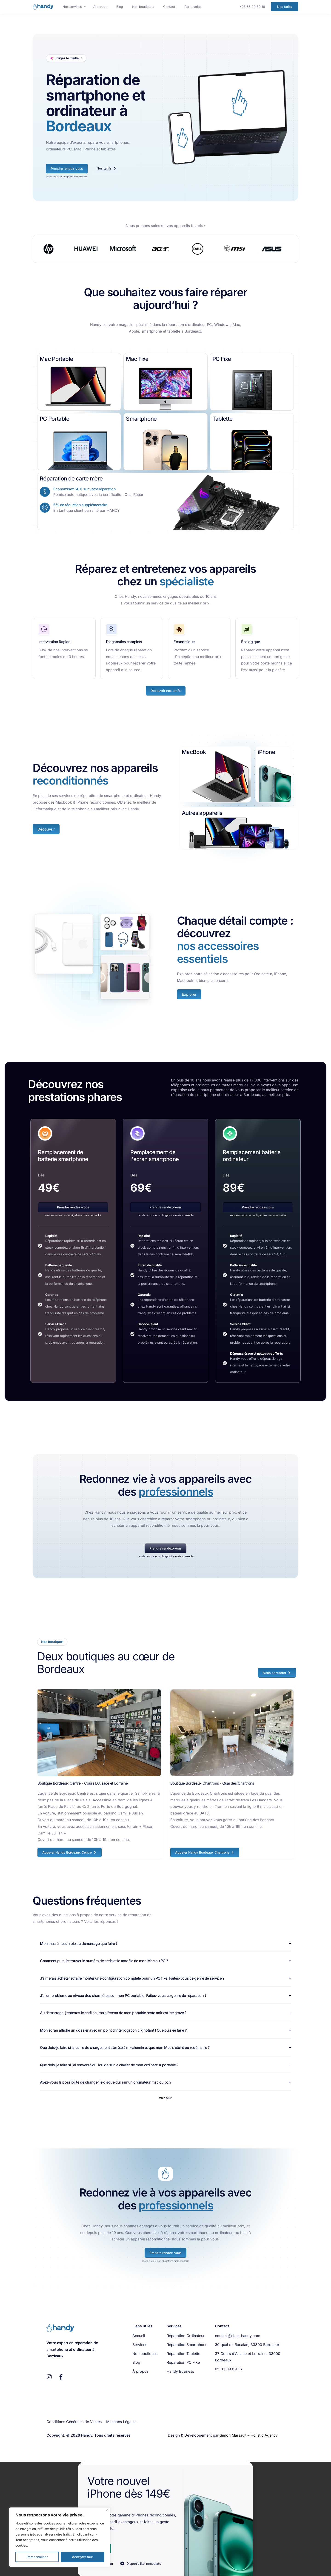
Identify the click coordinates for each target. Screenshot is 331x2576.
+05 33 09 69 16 (252, 7)
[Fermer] (107, 2510)
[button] (165, 2097)
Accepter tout (82, 2557)
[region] (59, 2537)
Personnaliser (37, 2557)
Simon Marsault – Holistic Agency (249, 2435)
